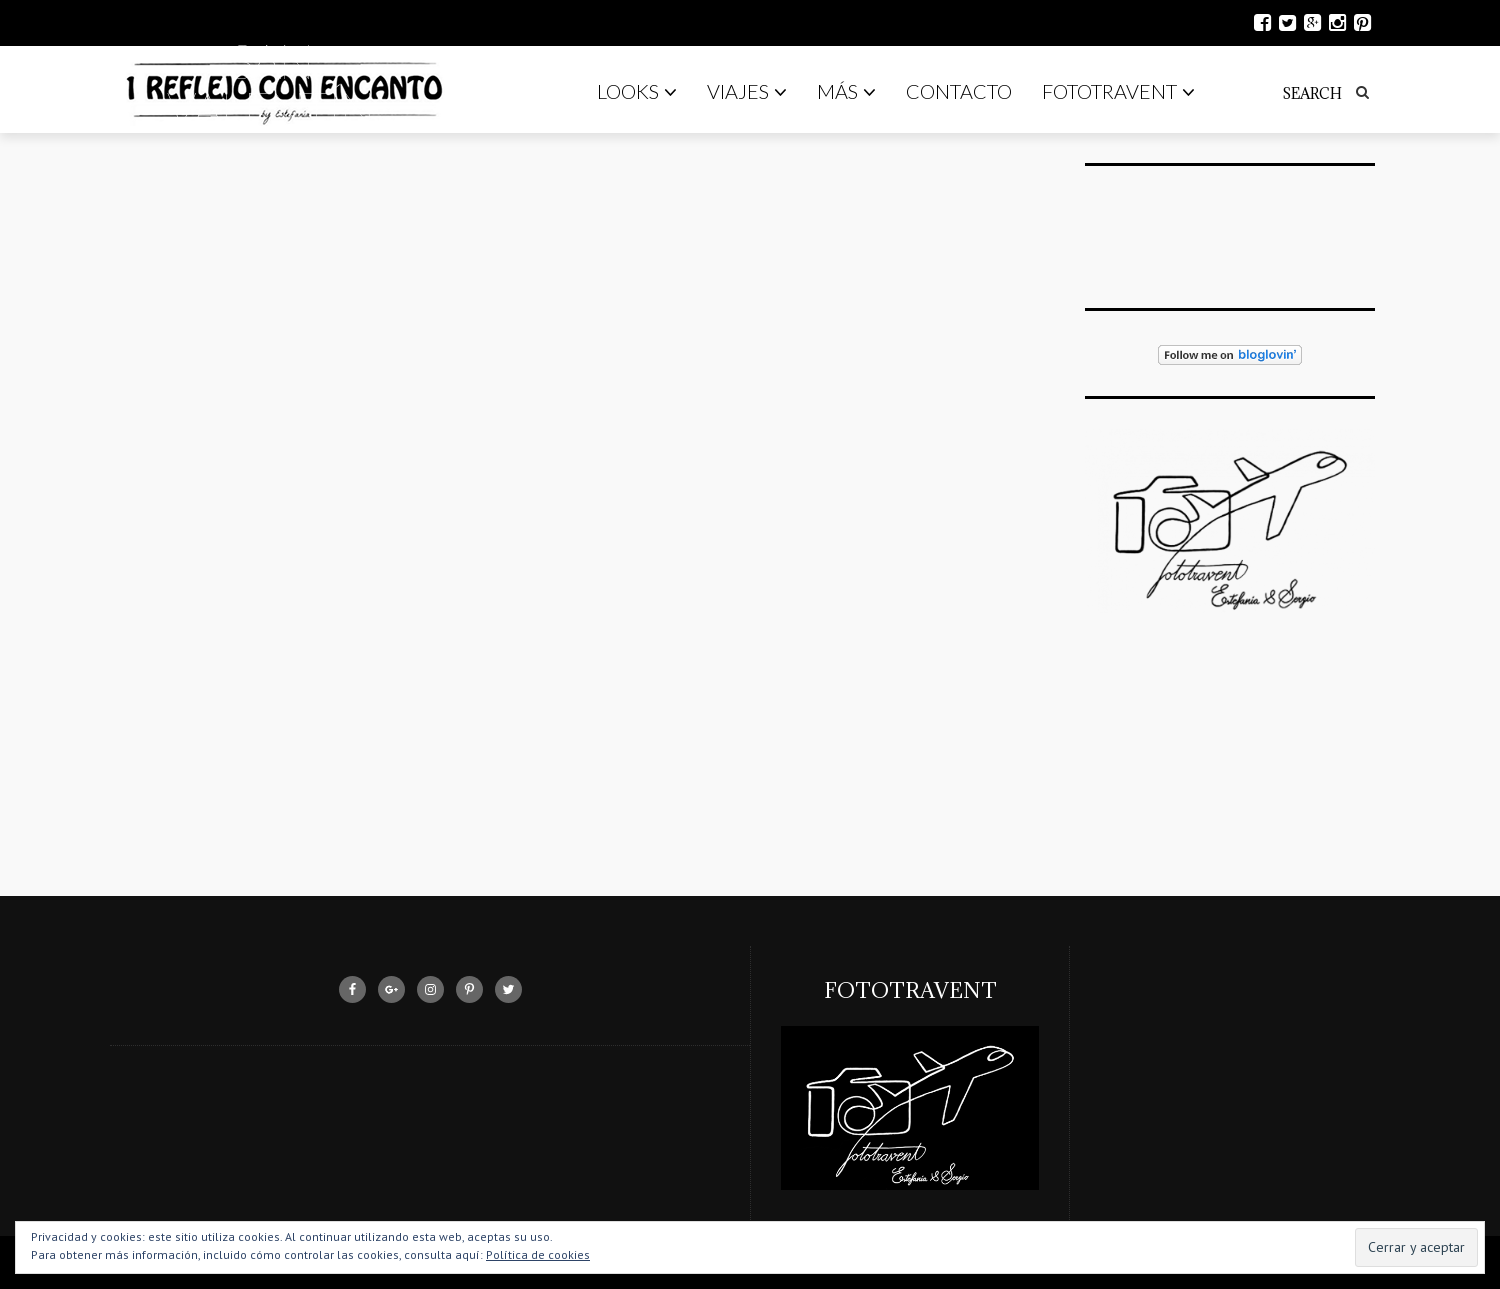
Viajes (747, 91)
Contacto (959, 91)
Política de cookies (538, 1254)
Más (846, 91)
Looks (637, 91)
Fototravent (1118, 91)
